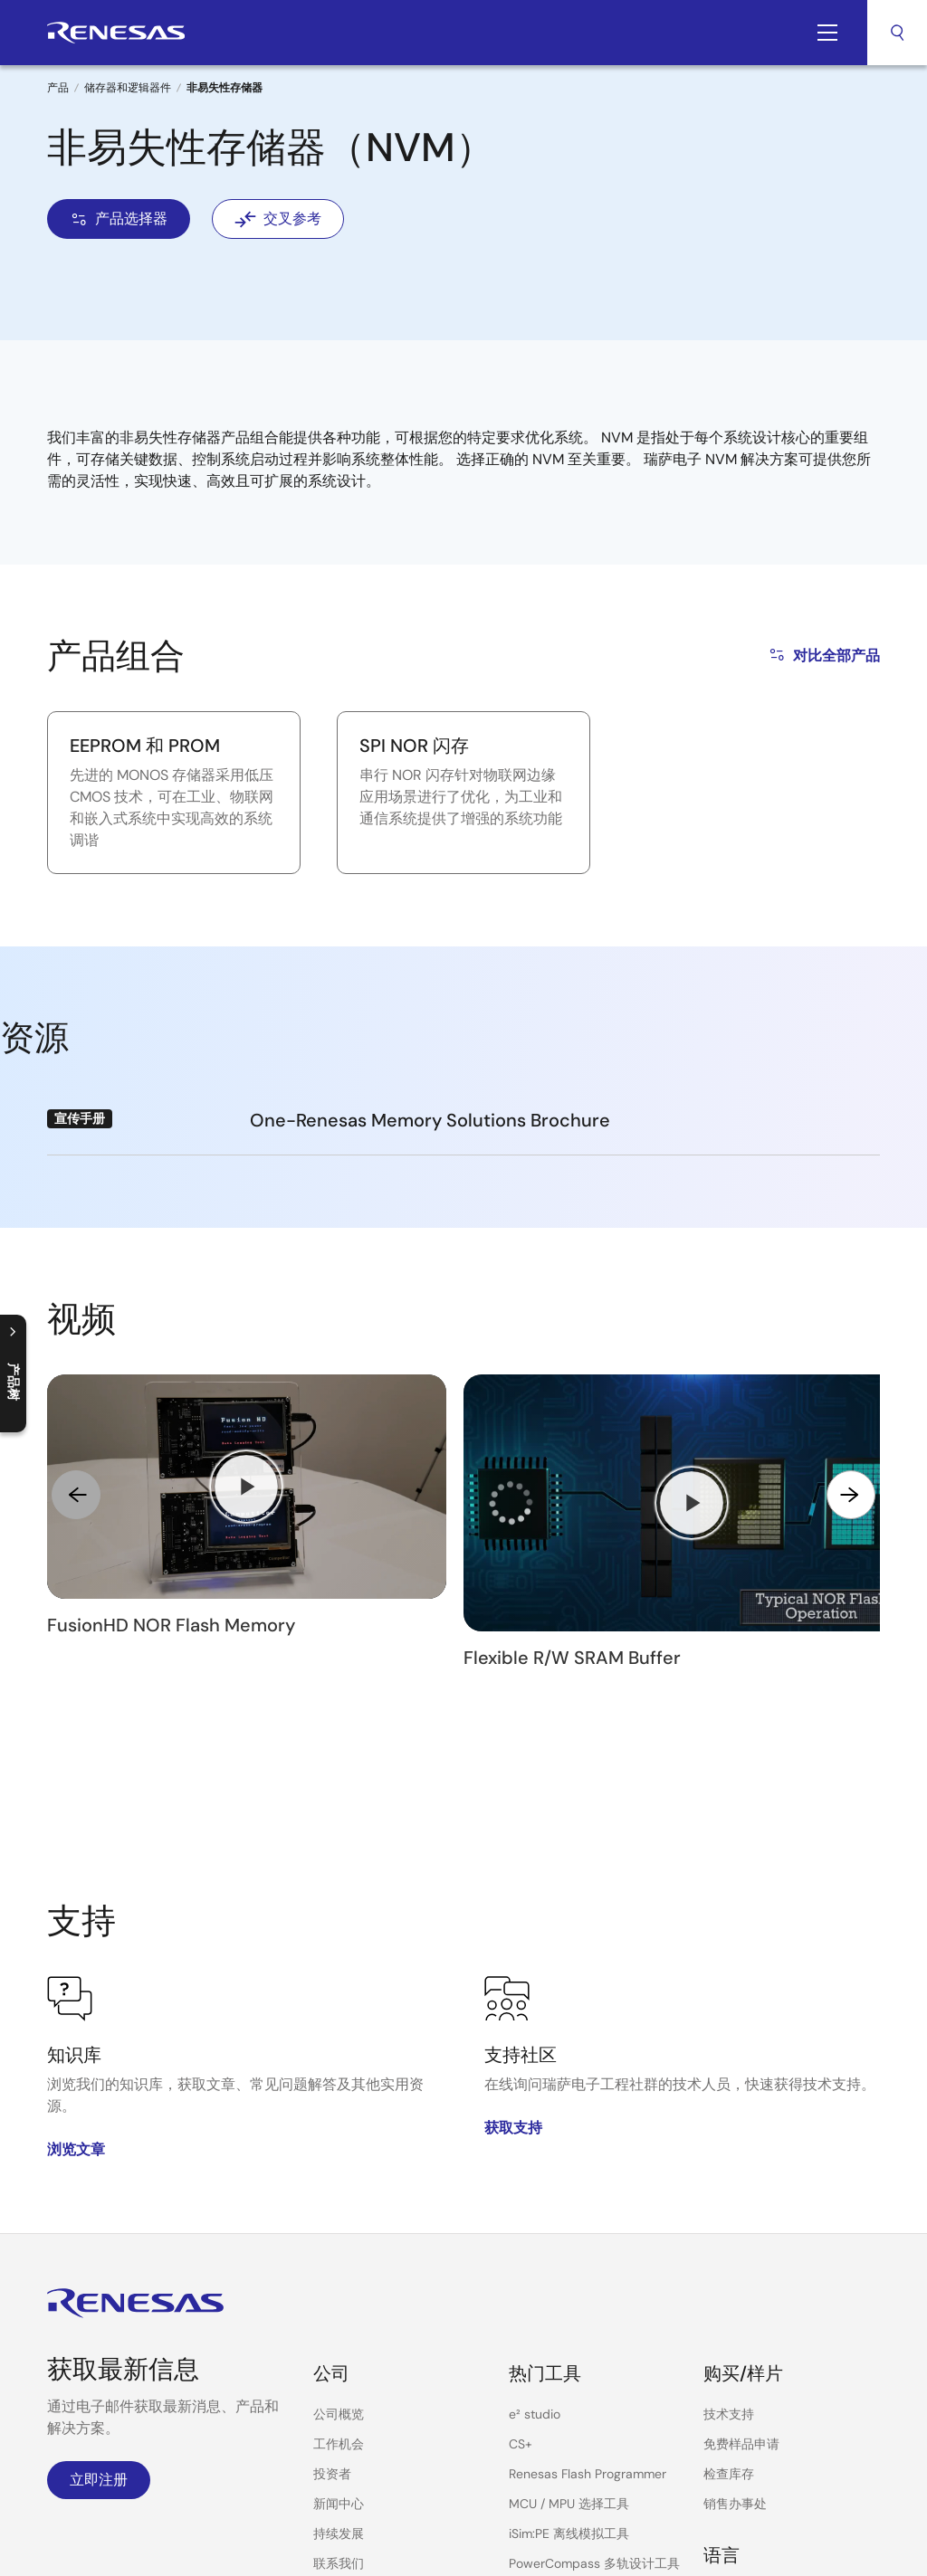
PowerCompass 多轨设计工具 (594, 2369)
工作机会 (338, 2249)
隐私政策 (659, 2527)
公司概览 (338, 2219)
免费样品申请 (741, 2249)
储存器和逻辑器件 (127, 88)
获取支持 (513, 1933)
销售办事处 (735, 2309)
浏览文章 (76, 1954)
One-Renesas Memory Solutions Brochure (430, 1120)
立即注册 (99, 2285)
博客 (326, 2399)
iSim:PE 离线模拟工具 (569, 2339)
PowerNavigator (555, 2399)
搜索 (897, 32)
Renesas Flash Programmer (587, 2279)
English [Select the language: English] (723, 2401)
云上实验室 (540, 2428)
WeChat (104, 2398)
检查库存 (728, 2279)
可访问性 (724, 2527)
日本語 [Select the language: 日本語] (722, 2461)
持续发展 (338, 2339)
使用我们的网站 (574, 2527)
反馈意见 (854, 2527)
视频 (326, 2428)
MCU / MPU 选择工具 (569, 2309)
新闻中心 (338, 2309)
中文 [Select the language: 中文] (716, 2431)
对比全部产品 (824, 655)
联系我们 (338, 2369)
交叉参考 (277, 219)
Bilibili (59, 2398)
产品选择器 (118, 218)
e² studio (534, 2219)
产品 (58, 88)
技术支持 (728, 2219)
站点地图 (789, 2527)
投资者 (332, 2279)
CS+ (520, 2249)
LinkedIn (148, 2398)
